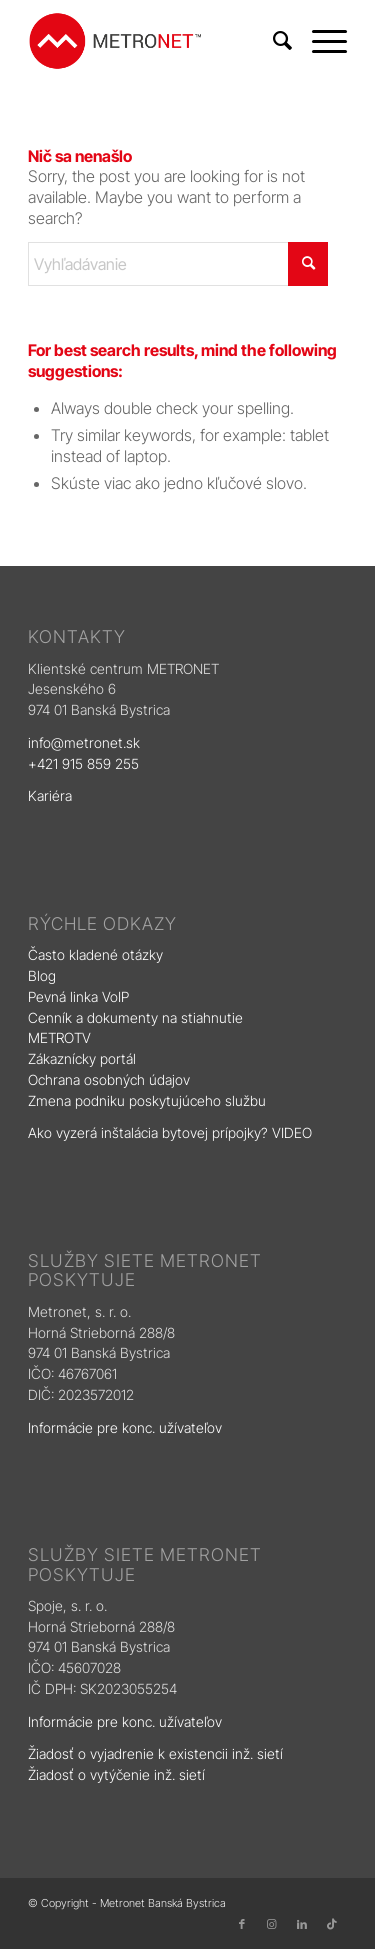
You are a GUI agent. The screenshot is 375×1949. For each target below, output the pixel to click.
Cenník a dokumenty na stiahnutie (135, 1017)
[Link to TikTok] (332, 1924)
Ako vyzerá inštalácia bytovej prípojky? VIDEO (170, 1132)
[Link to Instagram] (272, 1924)
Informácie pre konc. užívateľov (125, 1427)
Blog (44, 975)
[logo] (155, 41)
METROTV (59, 1037)
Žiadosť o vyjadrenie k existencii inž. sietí (155, 1753)
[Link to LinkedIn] (302, 1924)
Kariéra (50, 795)
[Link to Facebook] (242, 1924)
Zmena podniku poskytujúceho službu (147, 1100)
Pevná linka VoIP (80, 996)
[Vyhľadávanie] (272, 41)
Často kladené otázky (95, 954)
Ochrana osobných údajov (109, 1079)
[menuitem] (272, 41)
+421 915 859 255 (83, 763)
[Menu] (319, 41)
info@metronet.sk (84, 742)
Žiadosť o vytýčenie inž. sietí (116, 1774)
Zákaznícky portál (82, 1058)
